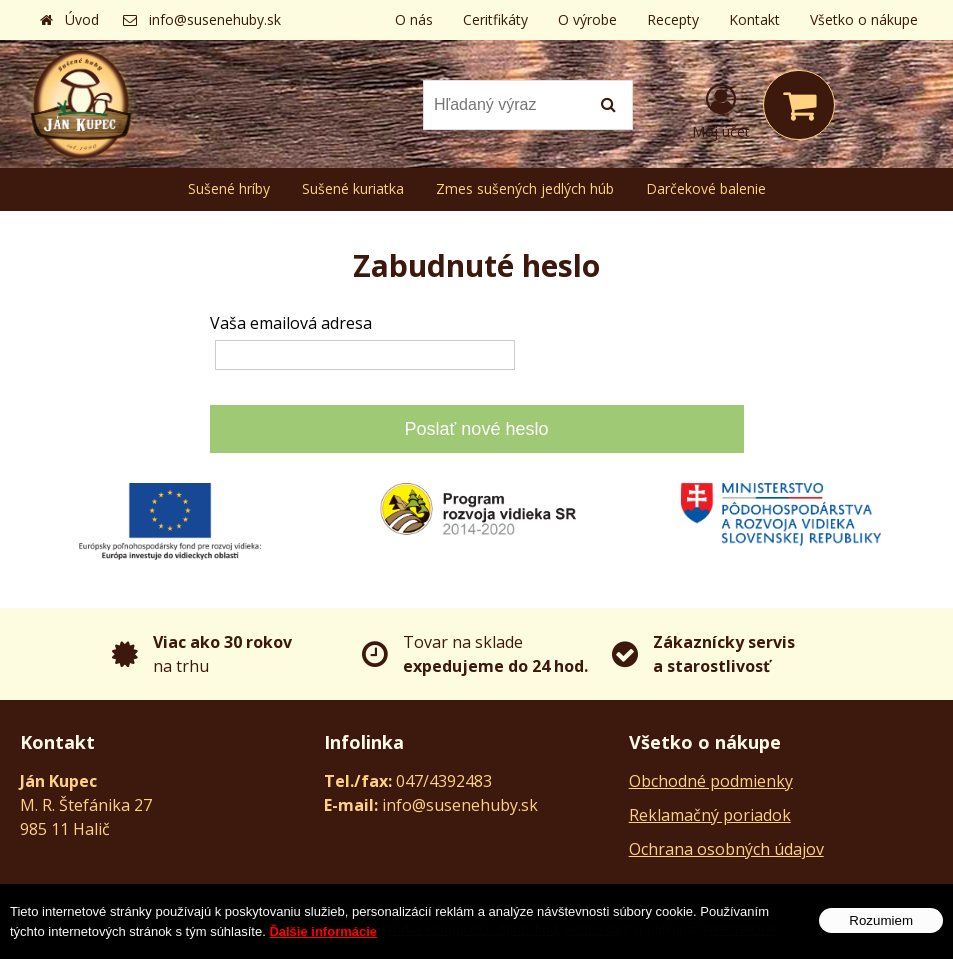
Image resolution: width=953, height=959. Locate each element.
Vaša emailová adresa (291, 323)
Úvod (82, 19)
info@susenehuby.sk (215, 19)
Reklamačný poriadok (710, 815)
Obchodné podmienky (711, 781)
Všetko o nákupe (864, 19)
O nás (414, 19)
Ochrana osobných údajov (726, 849)
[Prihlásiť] (721, 109)
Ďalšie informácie (323, 938)
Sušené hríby (229, 188)
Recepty (673, 19)
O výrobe (587, 19)
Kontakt (754, 19)
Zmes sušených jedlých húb (525, 188)
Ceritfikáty (495, 19)
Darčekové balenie (706, 188)
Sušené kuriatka (353, 188)
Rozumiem (881, 927)
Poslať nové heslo (477, 429)
